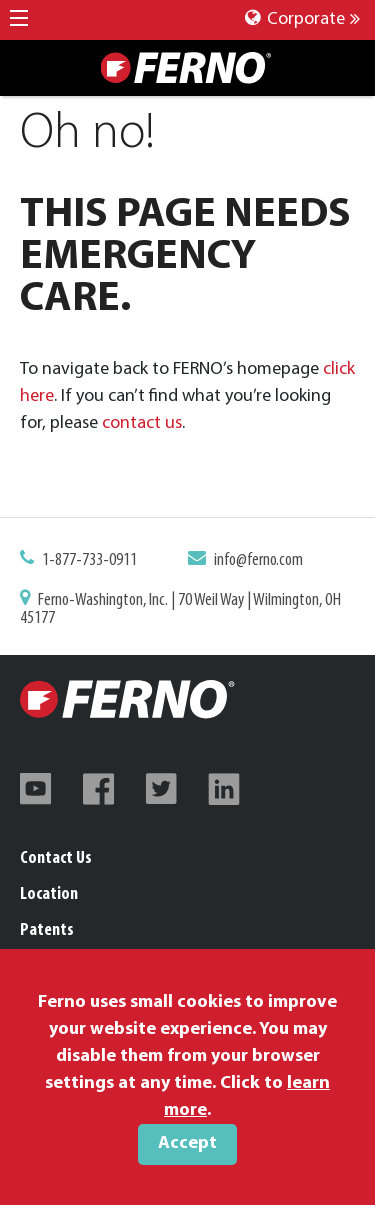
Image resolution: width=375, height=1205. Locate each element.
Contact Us (56, 858)
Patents (47, 930)
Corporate (302, 19)
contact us (142, 423)
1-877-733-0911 (89, 560)
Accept (187, 1143)
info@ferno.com (258, 560)
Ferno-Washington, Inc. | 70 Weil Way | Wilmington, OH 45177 (180, 609)
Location (49, 894)
